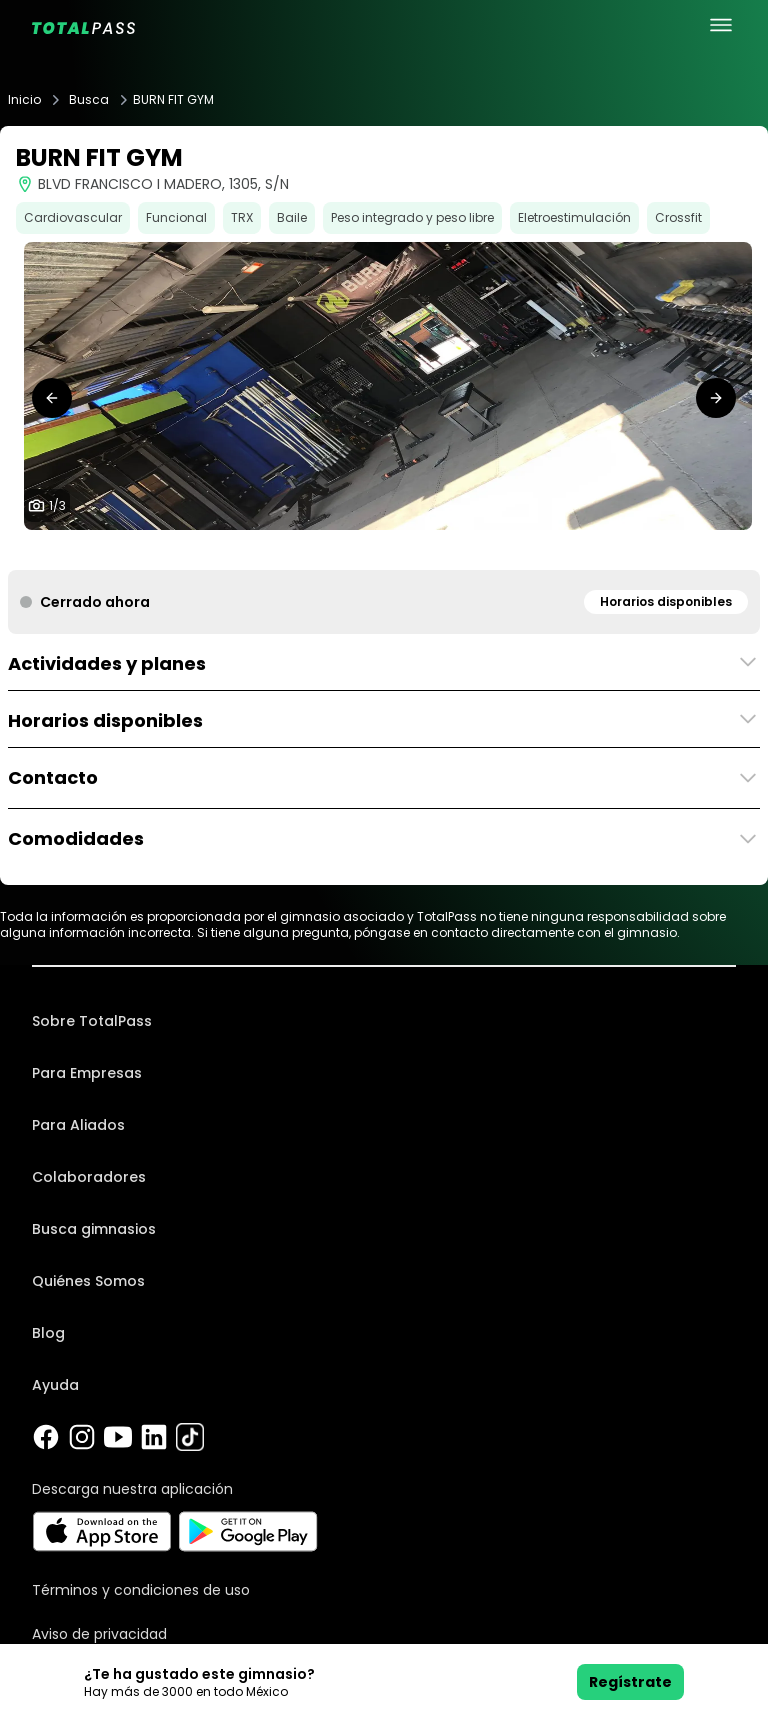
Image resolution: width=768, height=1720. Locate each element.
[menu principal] (721, 25)
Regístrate (630, 1682)
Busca (89, 100)
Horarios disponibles (666, 601)
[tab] (368, 550)
